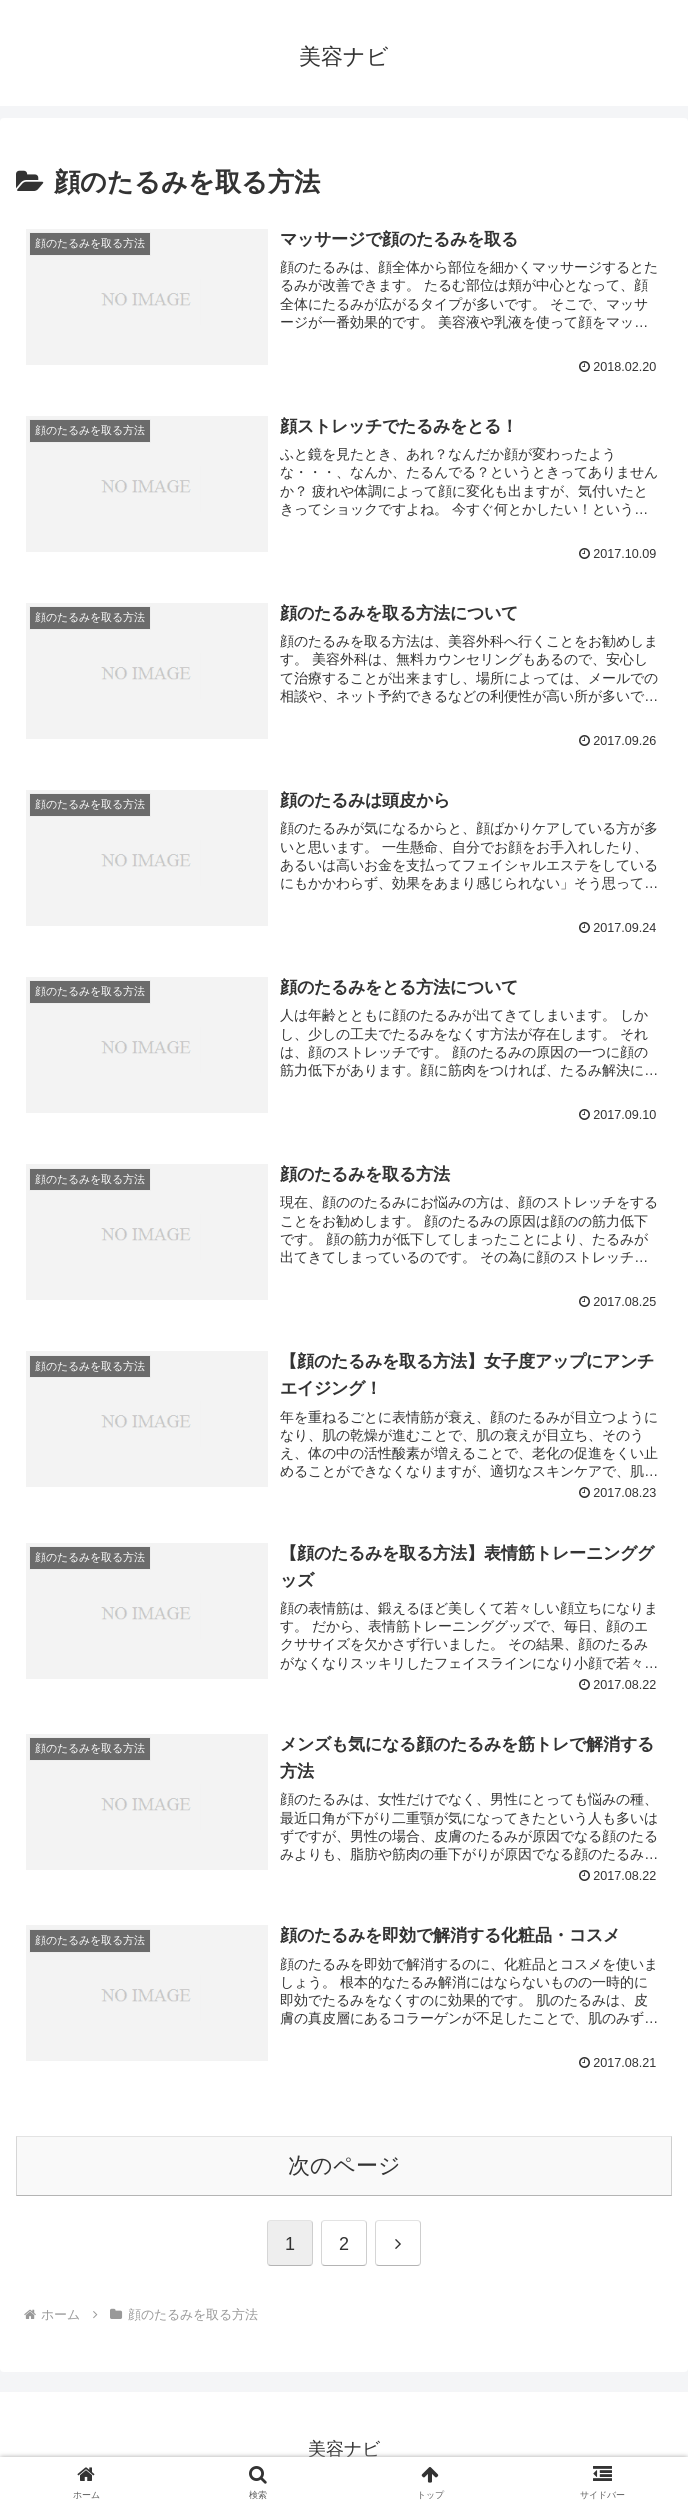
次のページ (344, 2165)
